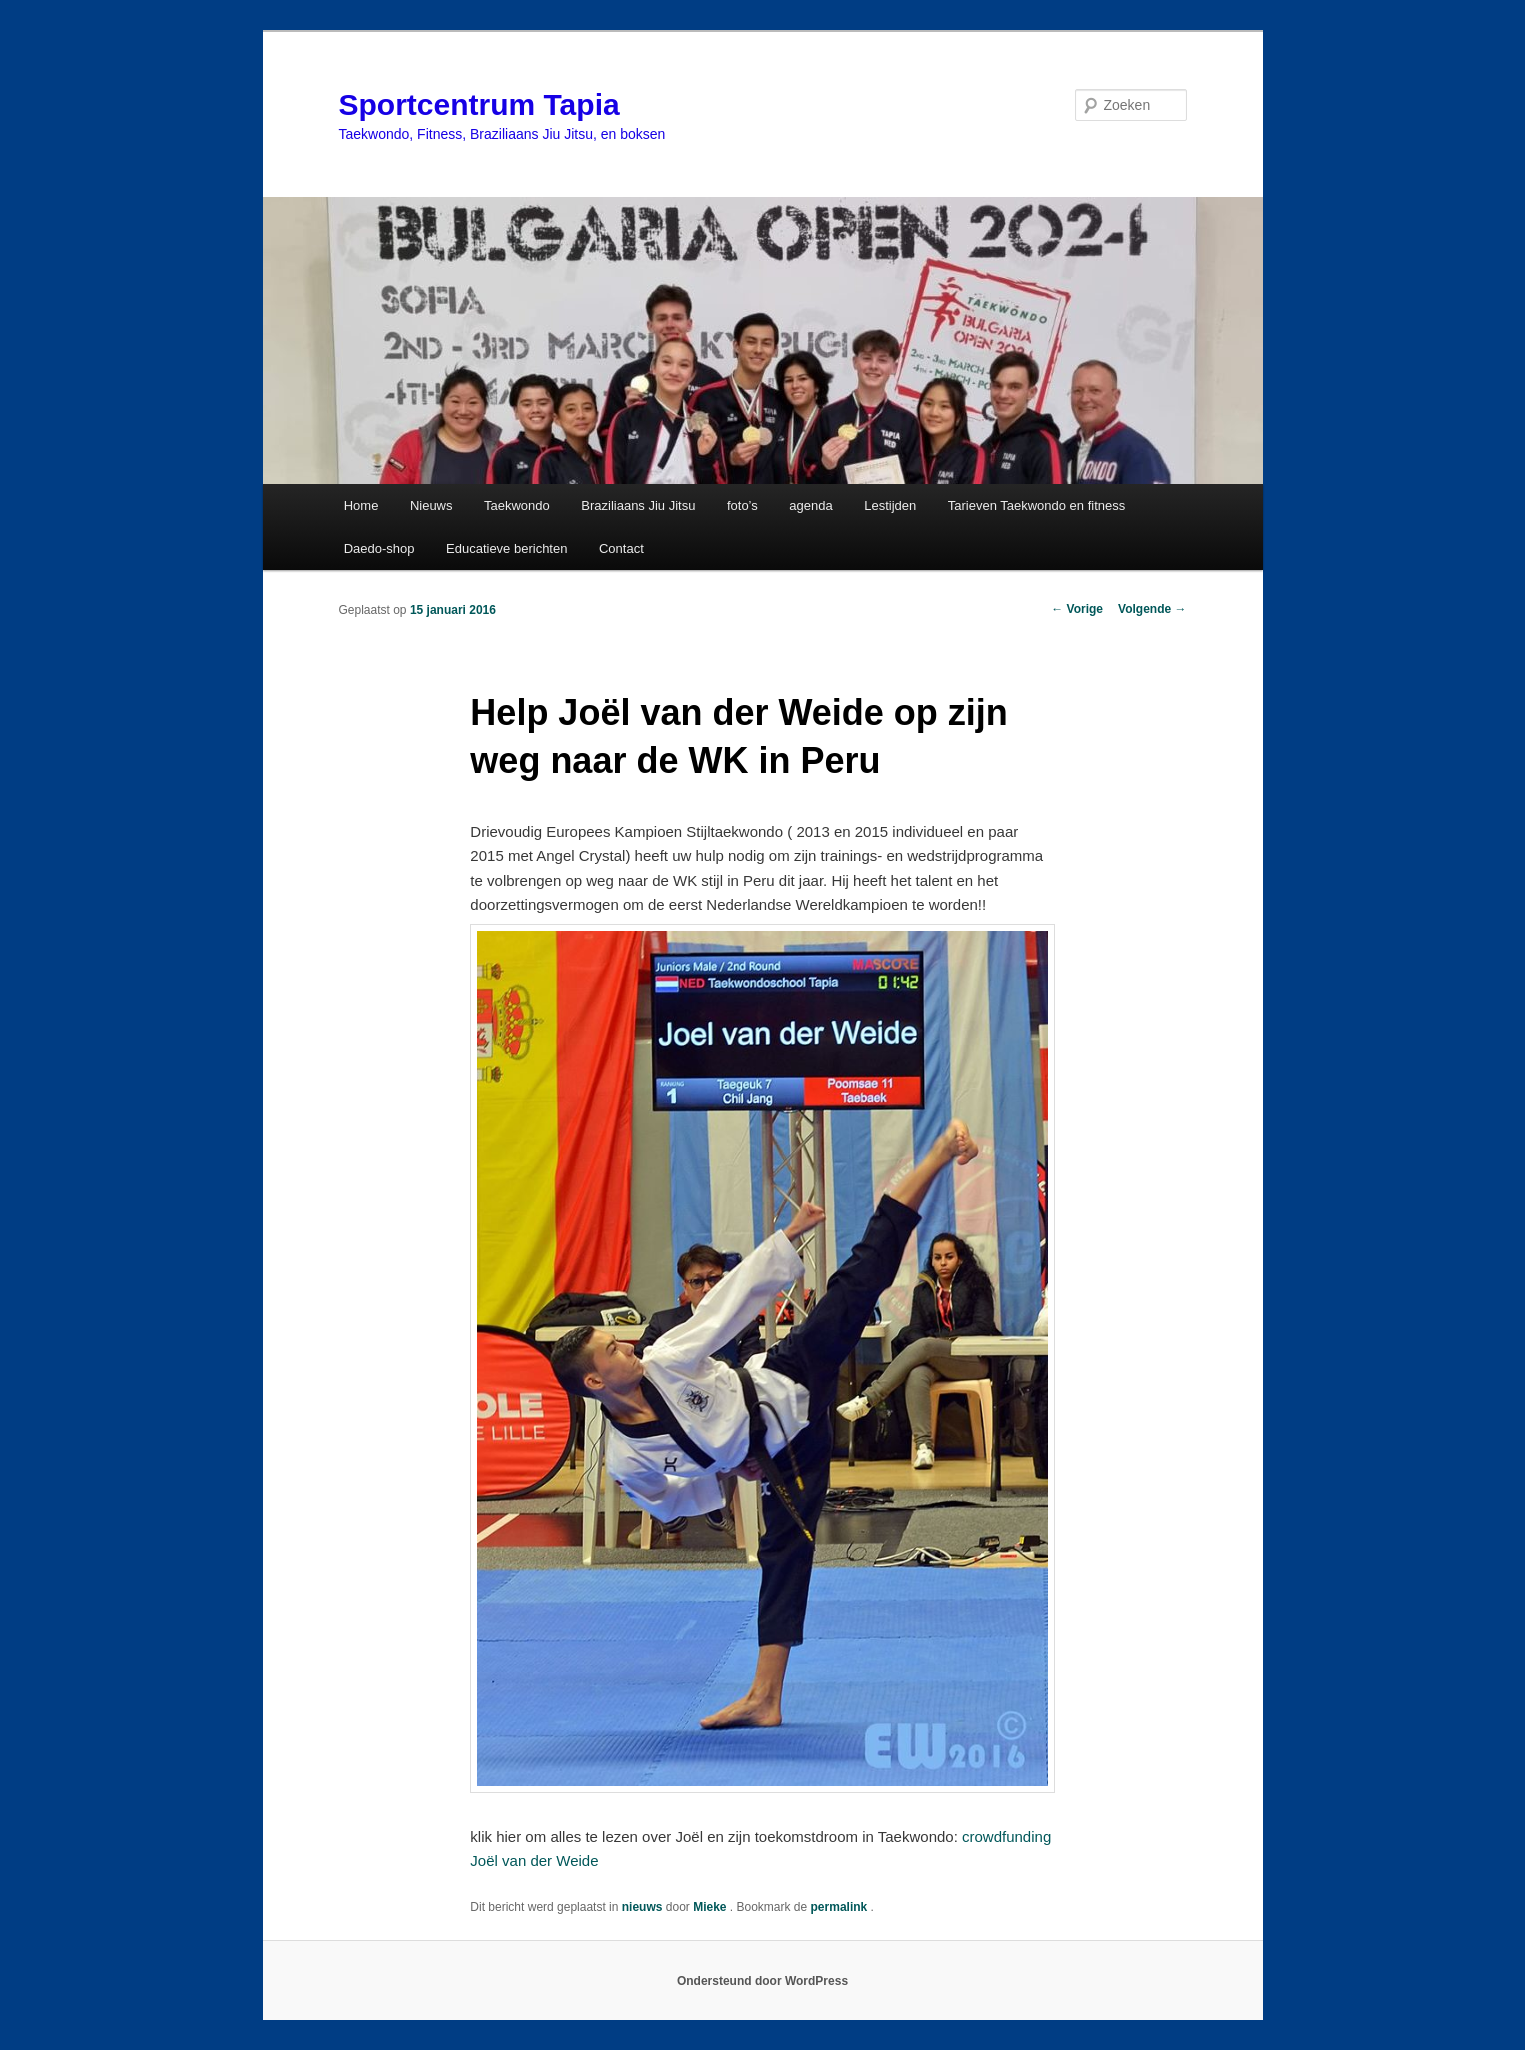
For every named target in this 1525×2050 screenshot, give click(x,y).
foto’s (742, 505)
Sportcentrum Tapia (479, 104)
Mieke (711, 1907)
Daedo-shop (379, 548)
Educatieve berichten (506, 548)
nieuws (642, 1907)
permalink (841, 1907)
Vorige (1077, 609)
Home (361, 505)
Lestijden (890, 505)
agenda (810, 505)
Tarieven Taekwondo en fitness (1037, 505)
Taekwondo (517, 505)
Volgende (1152, 609)
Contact (621, 548)
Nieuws (431, 505)
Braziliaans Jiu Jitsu (638, 505)
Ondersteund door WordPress (762, 1981)
